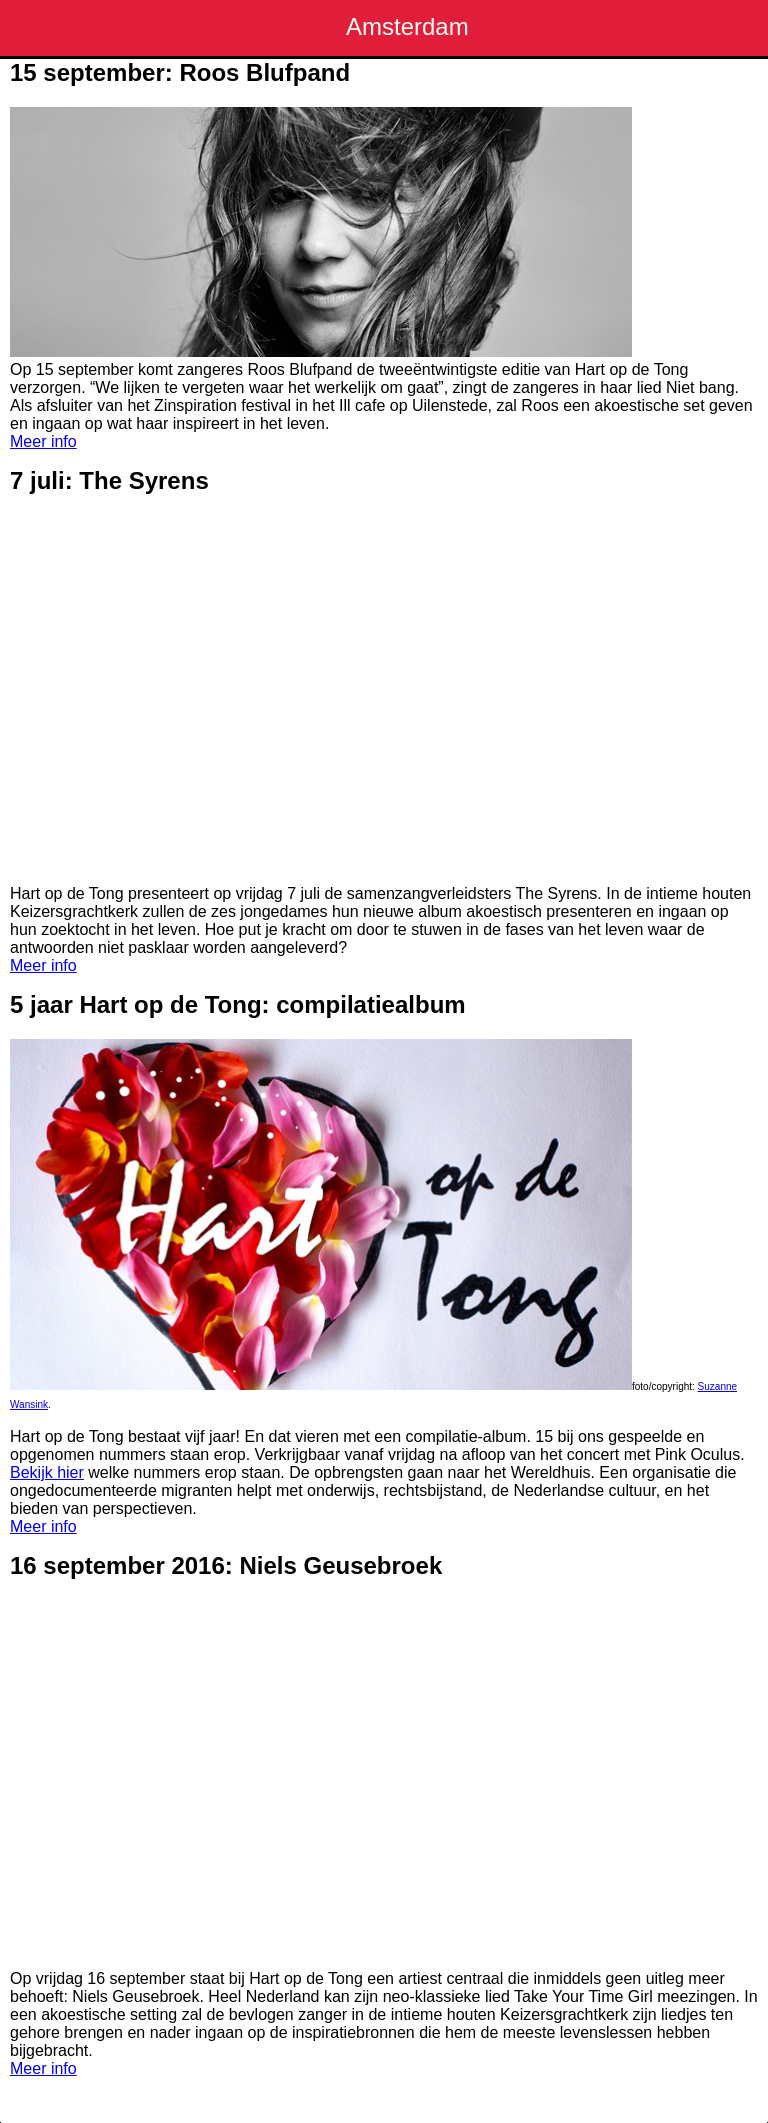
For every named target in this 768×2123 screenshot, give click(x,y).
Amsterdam (407, 26)
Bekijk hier (47, 1472)
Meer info (43, 441)
